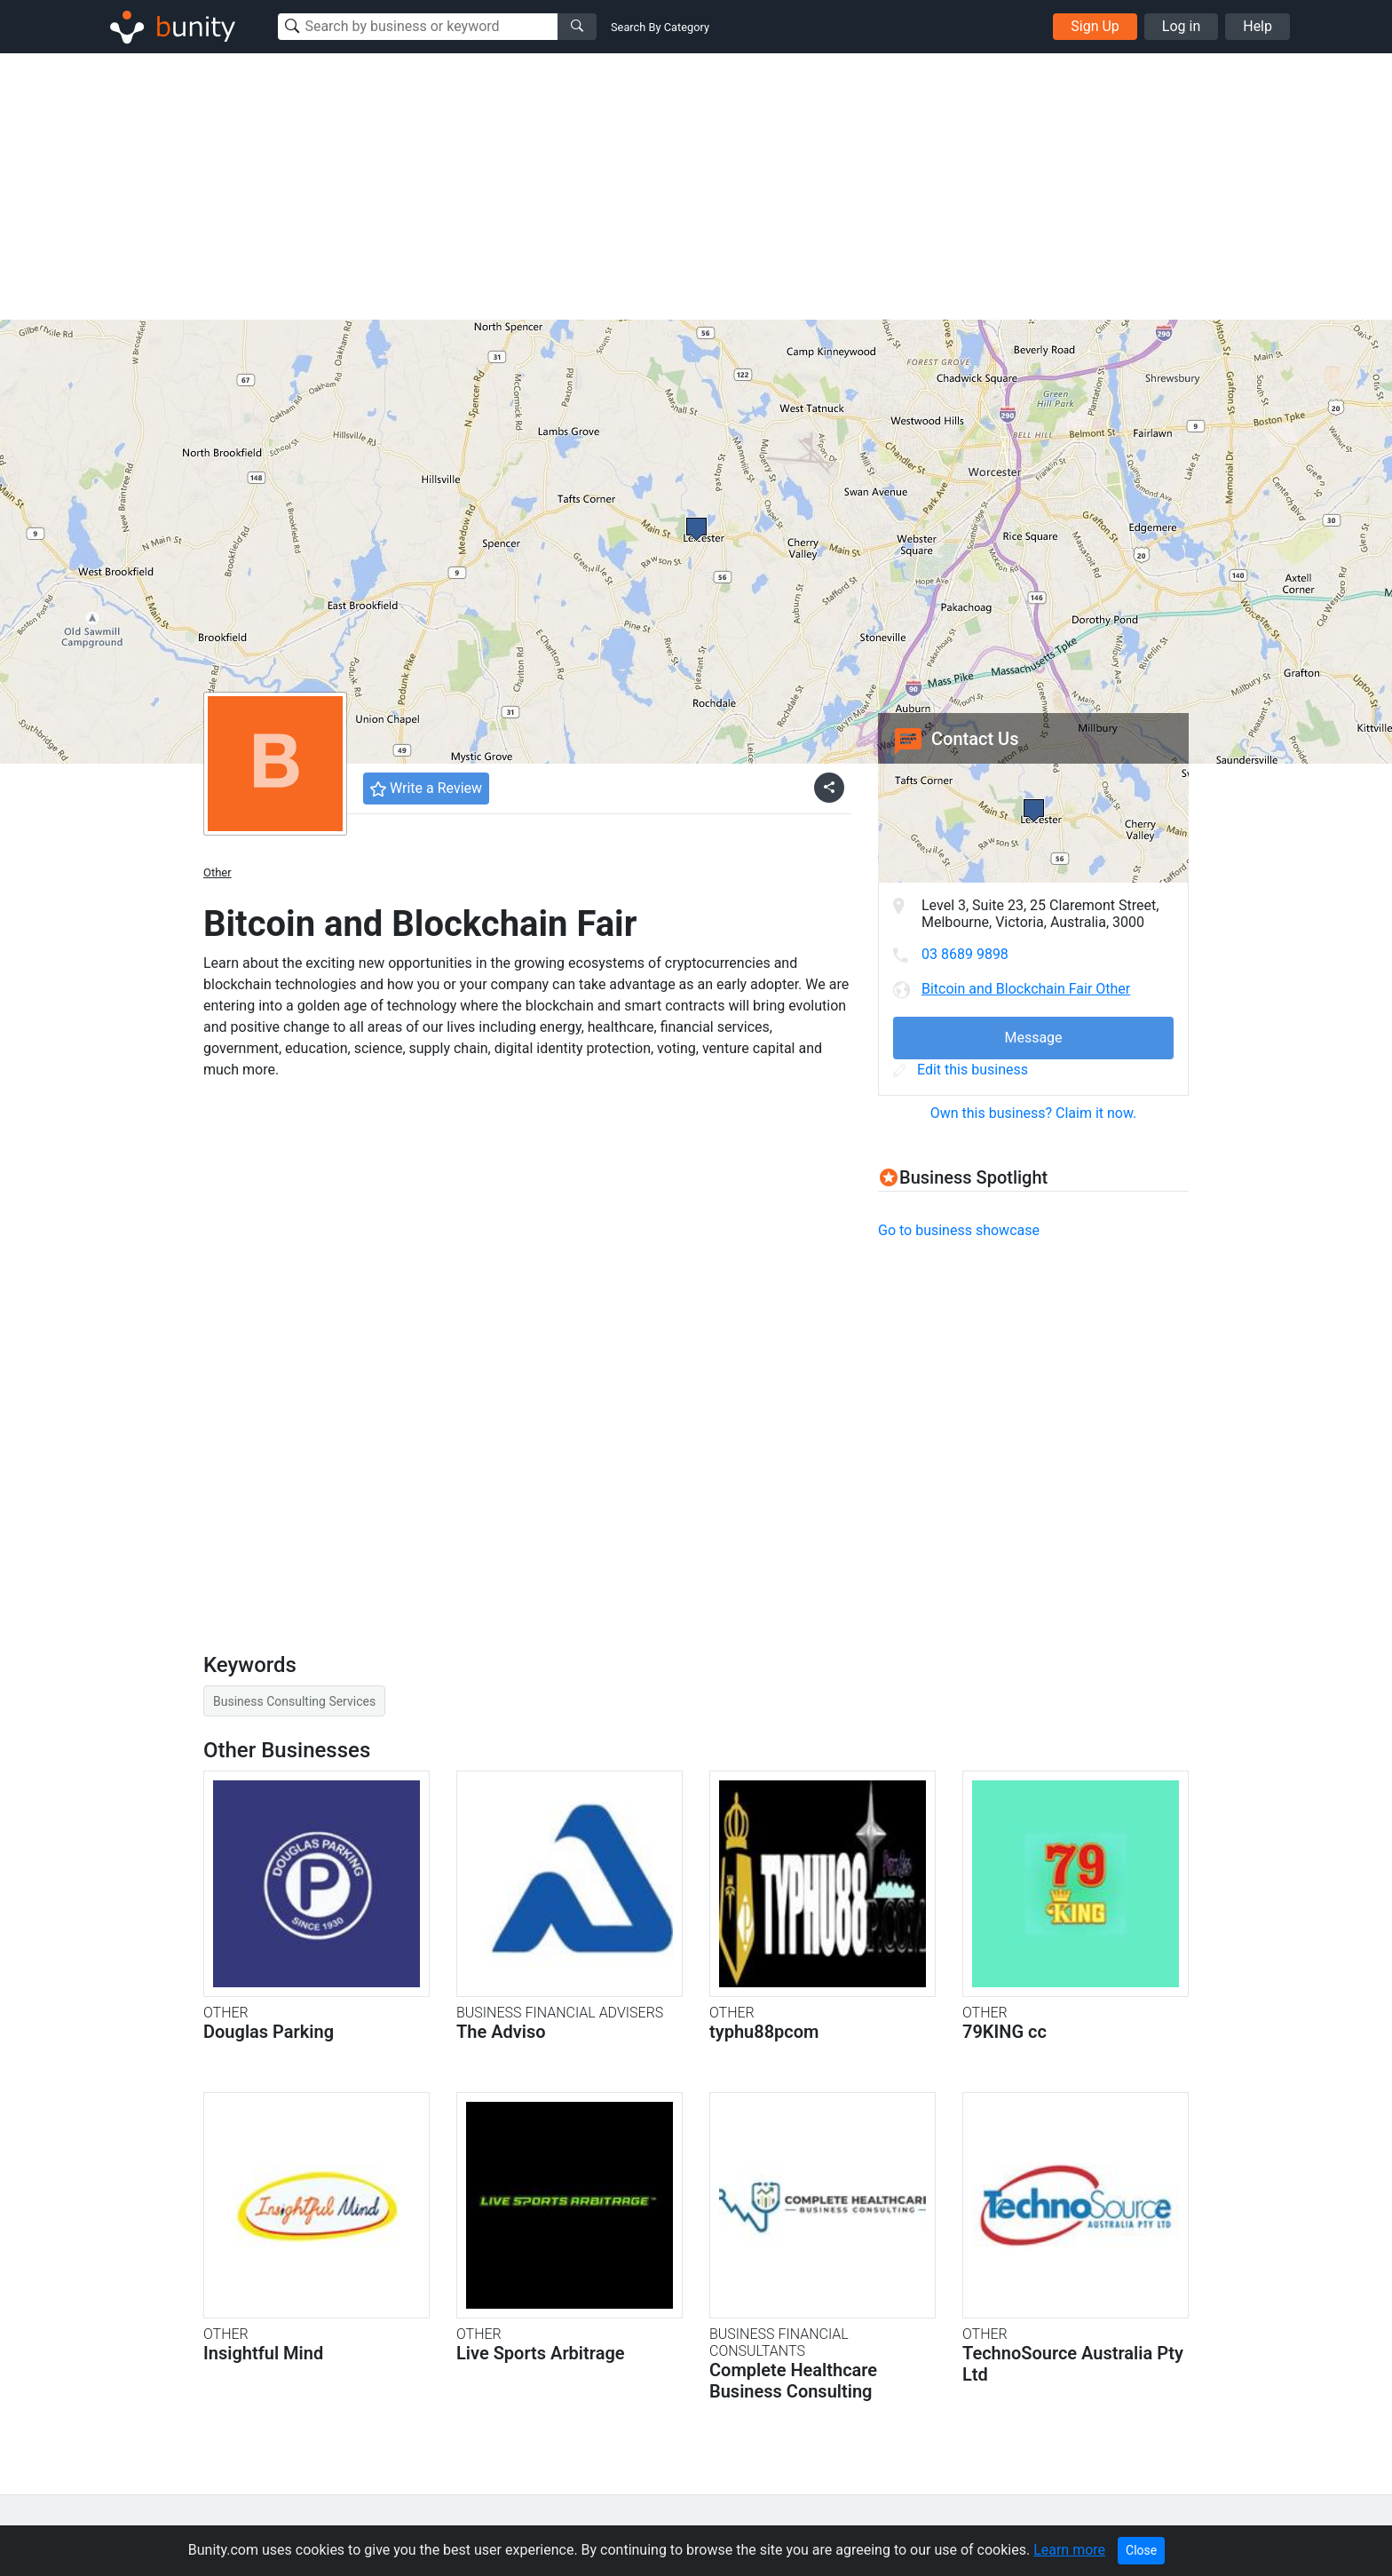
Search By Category (660, 27)
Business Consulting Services (294, 1701)
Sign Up (1095, 26)
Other (217, 872)
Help (1257, 26)
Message (1033, 1037)
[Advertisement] (696, 186)
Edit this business (960, 1069)
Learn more (1069, 2549)
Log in (1181, 26)
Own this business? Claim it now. (1033, 1113)
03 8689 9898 (964, 954)
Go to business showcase (959, 1230)
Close (1141, 2550)
